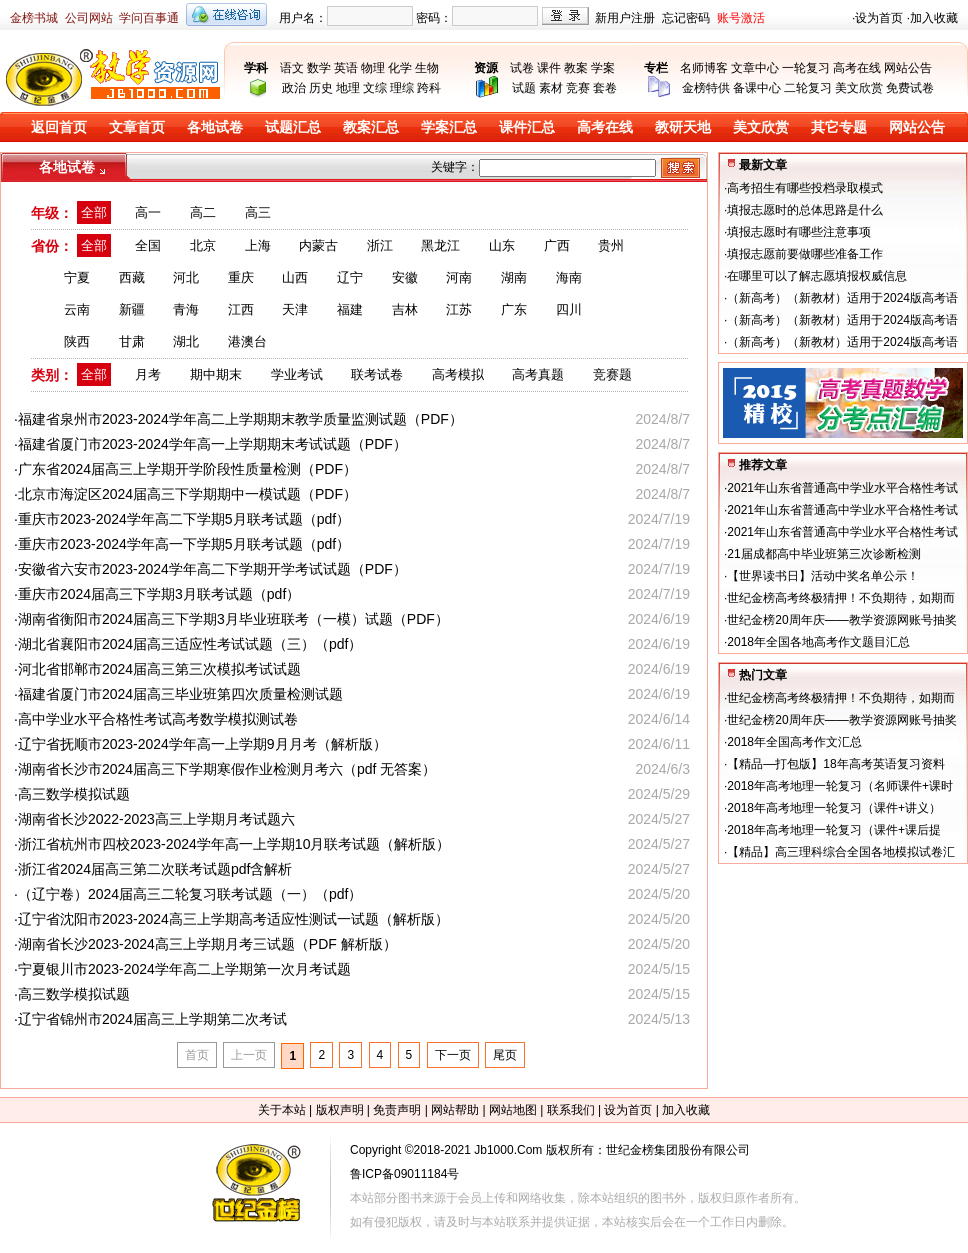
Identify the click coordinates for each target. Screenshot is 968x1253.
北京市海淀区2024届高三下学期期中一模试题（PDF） (187, 494)
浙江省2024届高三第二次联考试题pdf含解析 (155, 869)
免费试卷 (910, 88)
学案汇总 (449, 127)
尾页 (505, 1055)
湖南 (514, 277)
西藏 (132, 277)
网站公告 (908, 68)
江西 (241, 309)
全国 (148, 245)
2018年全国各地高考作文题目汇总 (818, 642)
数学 (319, 68)
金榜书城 (34, 18)
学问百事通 (149, 18)
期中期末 (216, 374)
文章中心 (755, 68)
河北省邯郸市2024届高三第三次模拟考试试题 (159, 669)
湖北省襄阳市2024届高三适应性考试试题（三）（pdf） (190, 644)
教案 (576, 68)
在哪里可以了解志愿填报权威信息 (817, 276)
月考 (148, 374)
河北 (186, 277)
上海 (258, 245)
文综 (375, 88)
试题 (524, 88)
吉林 (405, 309)
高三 (258, 212)
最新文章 (763, 165)
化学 (400, 68)
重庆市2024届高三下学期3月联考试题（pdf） (159, 594)
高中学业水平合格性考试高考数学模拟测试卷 (158, 719)
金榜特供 (706, 88)
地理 (348, 88)
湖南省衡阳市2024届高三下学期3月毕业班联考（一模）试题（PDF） (233, 619)
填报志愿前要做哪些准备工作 (805, 254)
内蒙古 (318, 245)
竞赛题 (612, 374)
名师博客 (704, 68)
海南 (569, 277)
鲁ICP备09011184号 (404, 1174)
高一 (148, 212)
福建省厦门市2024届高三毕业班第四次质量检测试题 (180, 694)
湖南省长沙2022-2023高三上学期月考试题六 (156, 819)
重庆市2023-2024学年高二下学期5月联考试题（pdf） (184, 519)
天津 (295, 309)
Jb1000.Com (508, 1150)
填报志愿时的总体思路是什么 (805, 210)
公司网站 (89, 18)
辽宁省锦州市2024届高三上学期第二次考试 (152, 1019)
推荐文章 (763, 465)
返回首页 (59, 127)
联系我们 (571, 1110)
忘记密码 (686, 18)
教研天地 (683, 127)
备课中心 (757, 88)
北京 (203, 245)
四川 (569, 309)
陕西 (77, 341)
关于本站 (282, 1110)
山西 (295, 277)
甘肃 (132, 341)
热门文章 (763, 675)
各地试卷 (215, 127)
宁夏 (77, 277)
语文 (292, 68)
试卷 (522, 68)
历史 (321, 88)
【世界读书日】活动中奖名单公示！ (823, 576)
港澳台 (247, 341)
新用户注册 (625, 18)
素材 (551, 88)
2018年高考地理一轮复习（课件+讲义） (834, 808)
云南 (77, 309)
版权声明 (340, 1110)
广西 (557, 245)
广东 (514, 309)
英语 (346, 68)
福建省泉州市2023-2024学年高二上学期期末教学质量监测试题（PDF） (240, 419)
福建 (350, 309)
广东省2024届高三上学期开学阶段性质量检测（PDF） (187, 469)
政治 (294, 88)
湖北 (186, 341)
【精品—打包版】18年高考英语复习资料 (835, 764)
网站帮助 (455, 1110)
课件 (549, 68)
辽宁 (350, 277)
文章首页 (137, 127)
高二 (203, 212)
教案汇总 (371, 127)
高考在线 (857, 68)
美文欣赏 (859, 88)
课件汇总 (527, 127)
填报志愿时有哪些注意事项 (799, 232)
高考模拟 (458, 374)
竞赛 (578, 88)
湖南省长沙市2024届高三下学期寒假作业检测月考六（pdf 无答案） (227, 769)
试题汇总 (293, 127)
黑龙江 (440, 245)
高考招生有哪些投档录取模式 (805, 188)
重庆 (241, 277)
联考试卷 (377, 374)
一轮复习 (806, 68)
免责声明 (397, 1110)
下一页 (453, 1055)
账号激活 (741, 18)
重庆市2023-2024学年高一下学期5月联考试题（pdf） (184, 544)
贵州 (611, 245)
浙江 (380, 245)
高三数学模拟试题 (74, 794)
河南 (459, 277)
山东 (502, 245)
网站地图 (513, 1110)
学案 (603, 68)
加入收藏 (934, 18)
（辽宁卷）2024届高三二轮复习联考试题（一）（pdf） (190, 894)
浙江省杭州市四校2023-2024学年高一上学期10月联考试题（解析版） (234, 844)
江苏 (459, 309)
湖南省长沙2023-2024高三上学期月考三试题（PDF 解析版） (207, 944)
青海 (186, 309)
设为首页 (879, 18)
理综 (402, 88)
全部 (94, 212)
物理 (373, 68)
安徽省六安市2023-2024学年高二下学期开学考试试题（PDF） (212, 569)
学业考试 (297, 374)
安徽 (405, 277)
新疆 (132, 309)
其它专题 (839, 127)
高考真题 (538, 374)
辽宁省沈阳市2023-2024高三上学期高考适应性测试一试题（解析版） (233, 919)
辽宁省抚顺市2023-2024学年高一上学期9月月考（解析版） (202, 744)
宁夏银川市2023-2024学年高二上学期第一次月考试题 (184, 969)
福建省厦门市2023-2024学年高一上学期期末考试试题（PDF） (212, 444)
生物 (427, 68)
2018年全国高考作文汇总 (794, 742)
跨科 (429, 88)
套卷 (605, 88)
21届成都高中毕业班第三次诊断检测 (823, 554)
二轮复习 (808, 88)
